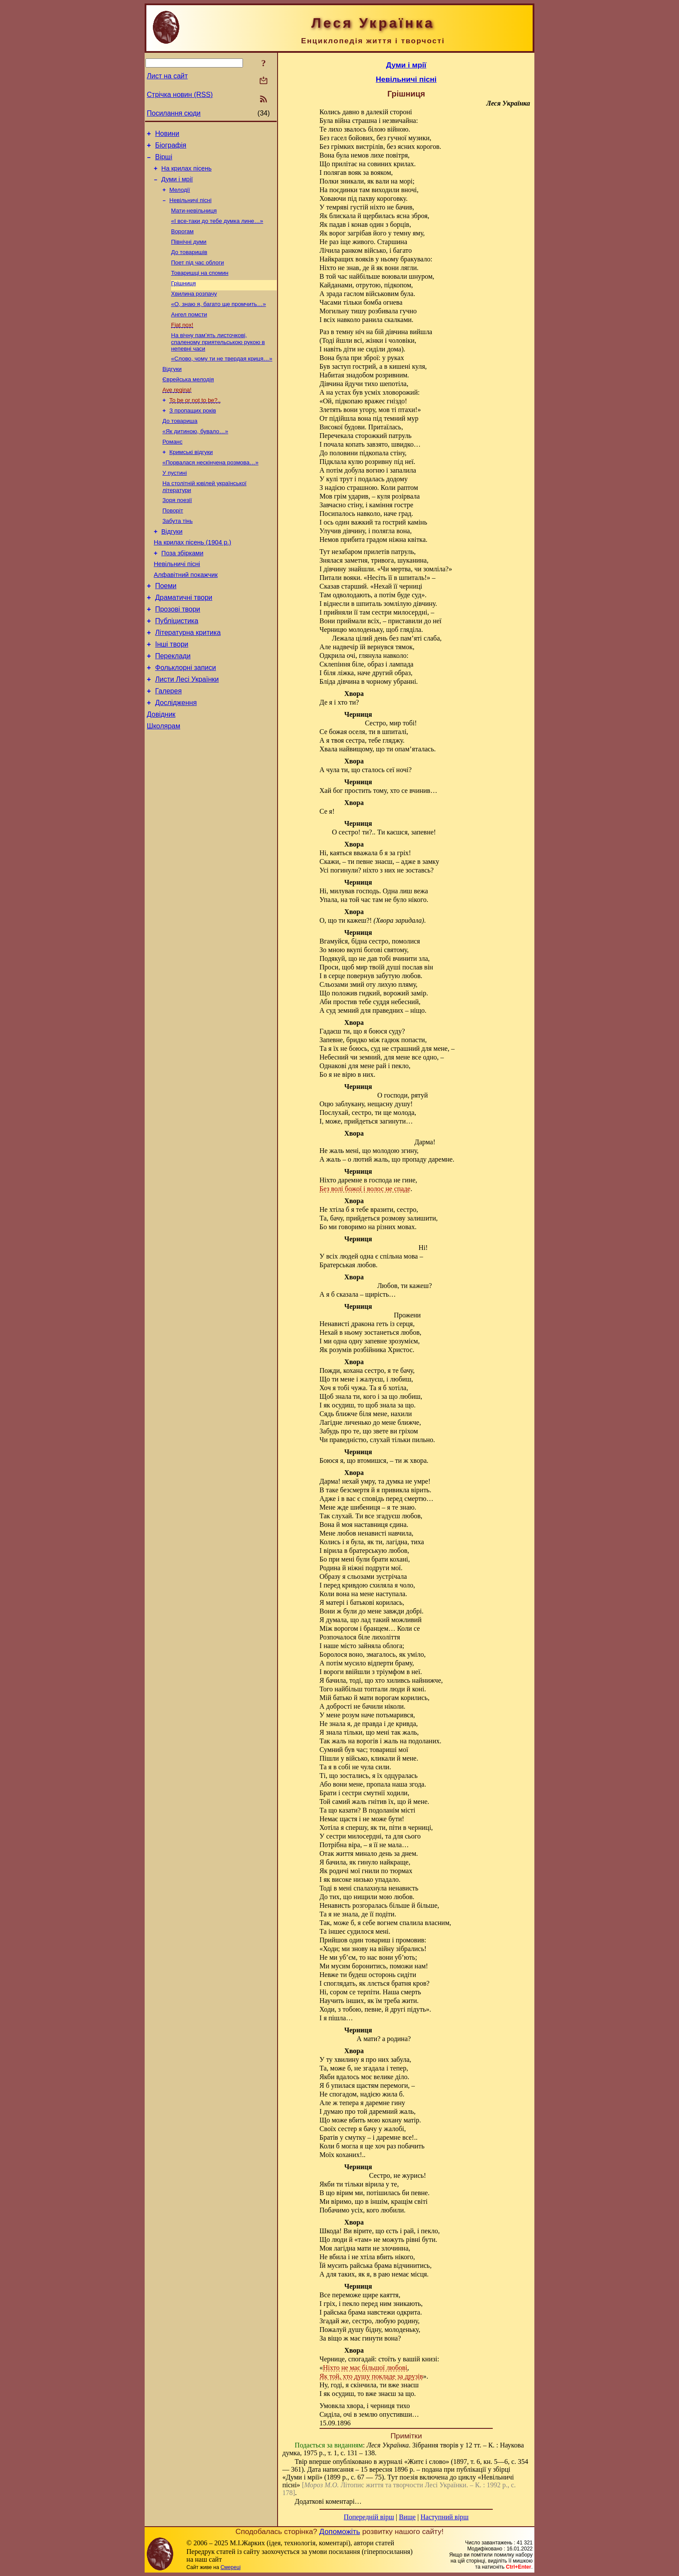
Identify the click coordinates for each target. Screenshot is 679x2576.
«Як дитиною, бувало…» (195, 457)
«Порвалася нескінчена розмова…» (210, 491)
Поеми (165, 627)
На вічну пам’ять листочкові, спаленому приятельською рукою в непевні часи (218, 361)
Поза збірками (183, 590)
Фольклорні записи (185, 717)
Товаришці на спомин (199, 287)
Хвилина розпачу (194, 309)
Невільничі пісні (190, 208)
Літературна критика (187, 679)
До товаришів (189, 264)
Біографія (170, 147)
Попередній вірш (369, 2517)
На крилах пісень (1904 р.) (192, 578)
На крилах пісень (187, 173)
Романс (172, 469)
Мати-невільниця (194, 219)
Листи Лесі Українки (187, 730)
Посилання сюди (173, 113)
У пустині (174, 502)
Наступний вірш (444, 2517)
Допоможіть (339, 2531)
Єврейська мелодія (188, 401)
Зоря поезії (177, 531)
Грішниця (183, 298)
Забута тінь (177, 554)
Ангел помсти (189, 332)
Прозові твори (177, 653)
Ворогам (182, 242)
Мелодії (179, 197)
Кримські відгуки (191, 480)
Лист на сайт (167, 76)
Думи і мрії (177, 185)
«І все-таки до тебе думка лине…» (217, 231)
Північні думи (189, 253)
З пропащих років (192, 435)
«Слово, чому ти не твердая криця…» (221, 379)
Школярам (163, 782)
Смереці (230, 2567)
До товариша (179, 446)
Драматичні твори (183, 640)
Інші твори (171, 692)
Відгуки (171, 390)
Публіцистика (176, 666)
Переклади (173, 704)
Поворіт (172, 543)
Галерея (168, 743)
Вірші (163, 160)
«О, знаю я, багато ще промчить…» (218, 321)
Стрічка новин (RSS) (180, 94)
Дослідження (176, 756)
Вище (407, 2517)
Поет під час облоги (197, 276)
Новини (167, 134)
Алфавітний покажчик (186, 614)
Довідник (161, 769)
